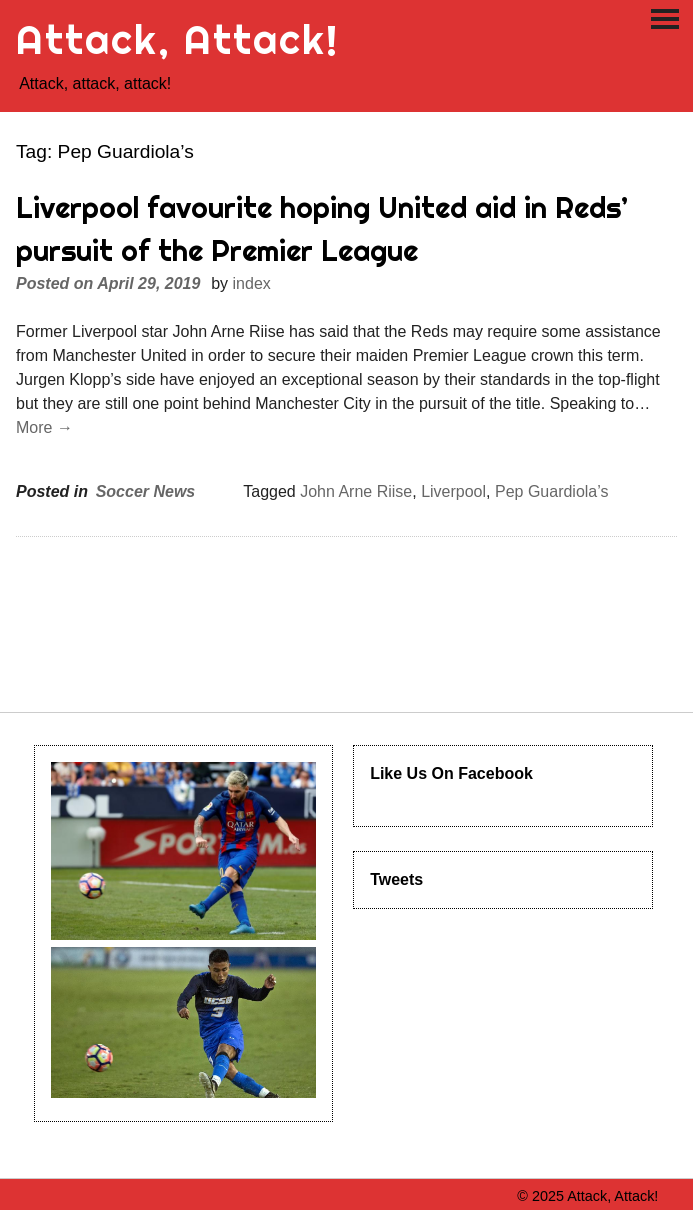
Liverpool (453, 491)
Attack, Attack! (177, 39)
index (252, 283)
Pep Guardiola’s (552, 491)
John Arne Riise (356, 491)
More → (44, 427)
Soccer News (146, 491)
